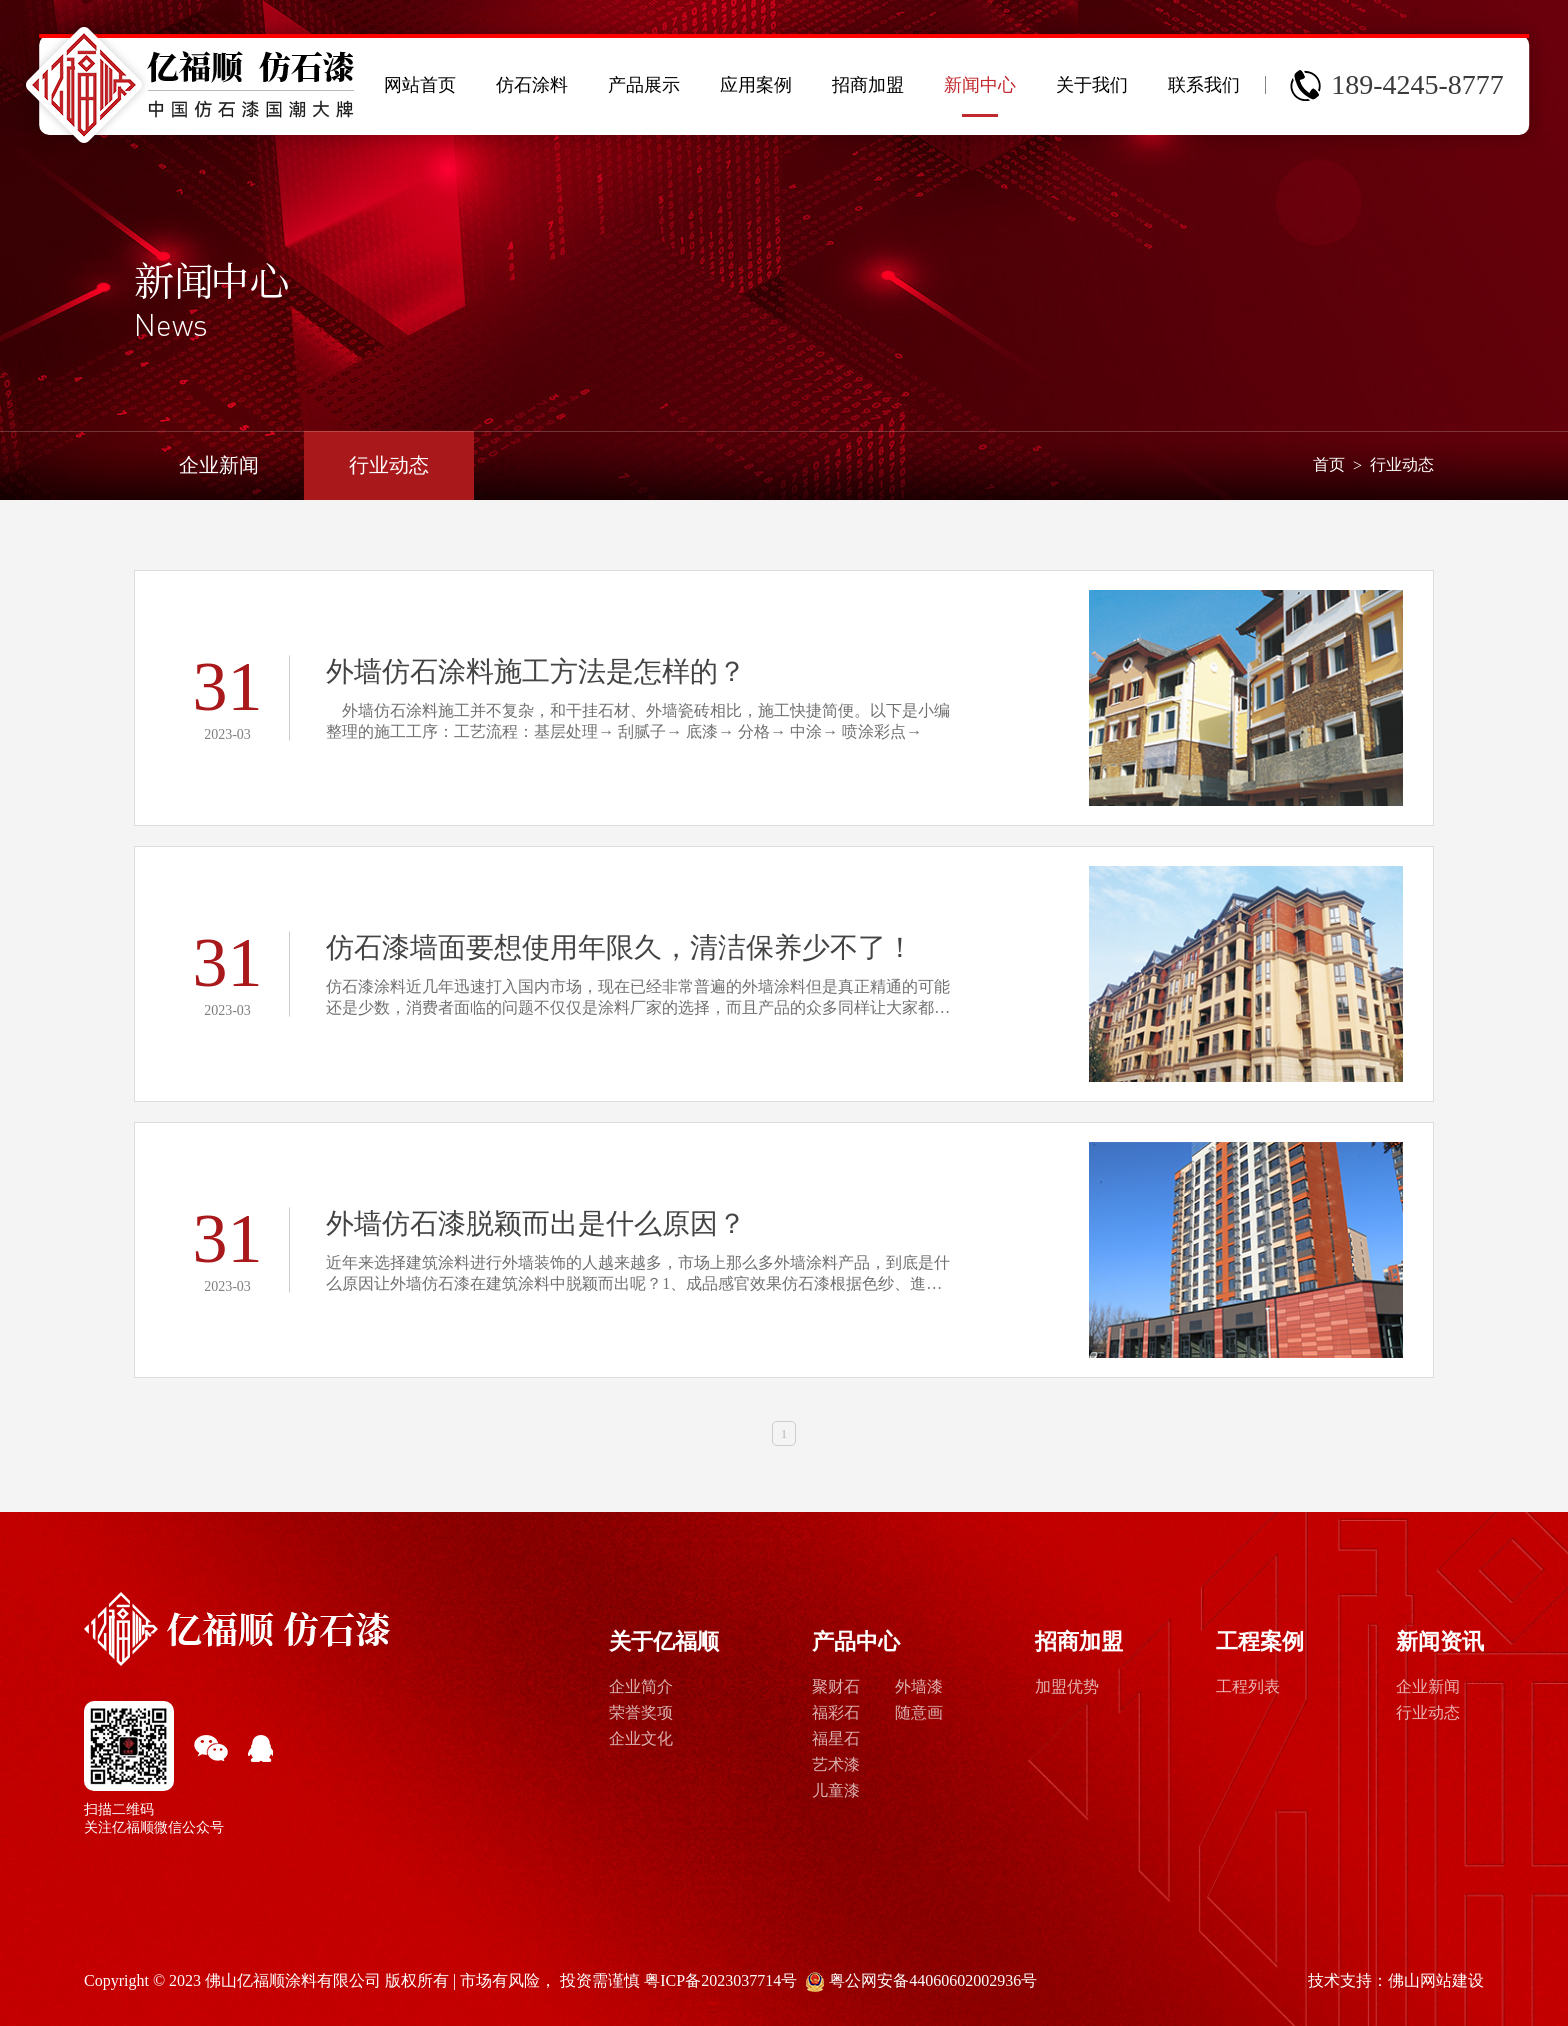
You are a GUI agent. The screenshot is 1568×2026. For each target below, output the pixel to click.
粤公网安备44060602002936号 (933, 1980)
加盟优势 (1067, 1686)
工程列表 (1248, 1686)
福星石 (836, 1738)
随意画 (919, 1712)
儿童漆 (836, 1790)
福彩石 (836, 1712)
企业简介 (641, 1686)
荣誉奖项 (641, 1712)
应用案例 (756, 85)
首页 (1329, 464)
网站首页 (420, 85)
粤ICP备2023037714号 (720, 1980)
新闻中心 (980, 86)
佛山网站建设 (1436, 1980)
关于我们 (1092, 85)
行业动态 (389, 465)
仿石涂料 (532, 85)
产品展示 (644, 85)
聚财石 (836, 1686)
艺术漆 (836, 1764)
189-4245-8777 (1397, 85)
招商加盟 (868, 85)
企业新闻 (219, 465)
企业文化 (641, 1738)
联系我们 (1204, 85)
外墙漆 (919, 1686)
